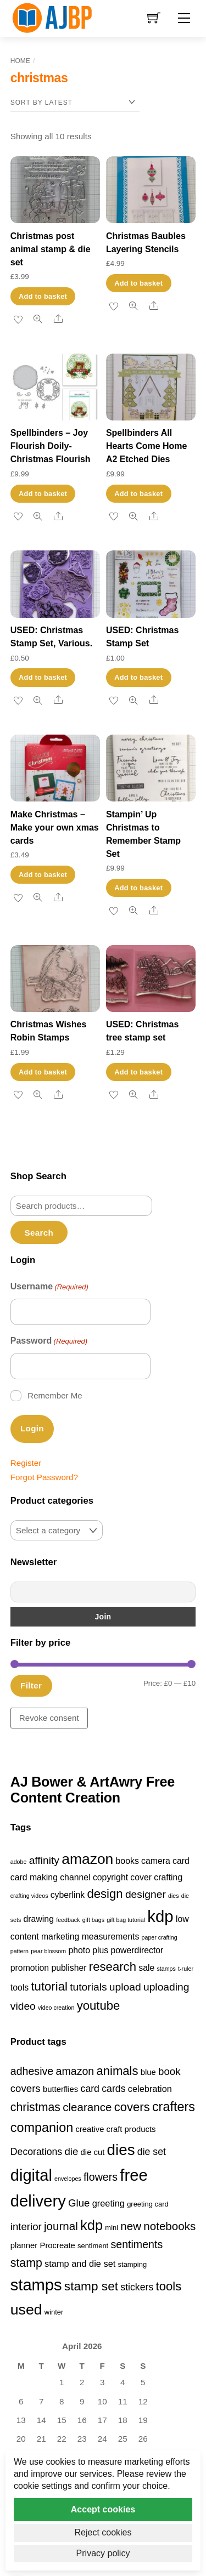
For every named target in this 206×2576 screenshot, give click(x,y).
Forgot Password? (44, 1477)
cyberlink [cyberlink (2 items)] (68, 1895)
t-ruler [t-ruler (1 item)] (185, 1968)
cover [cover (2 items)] (141, 1877)
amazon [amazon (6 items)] (87, 1859)
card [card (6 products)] (90, 2088)
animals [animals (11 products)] (117, 2071)
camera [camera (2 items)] (155, 1861)
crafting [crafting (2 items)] (168, 1877)
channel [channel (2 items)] (75, 1877)
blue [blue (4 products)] (148, 2072)
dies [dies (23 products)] (121, 2149)
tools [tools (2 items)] (19, 1987)
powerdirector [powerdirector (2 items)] (137, 1950)
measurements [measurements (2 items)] (111, 1936)
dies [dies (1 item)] (173, 1895)
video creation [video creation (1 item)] (56, 2007)
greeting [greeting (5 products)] (108, 2203)
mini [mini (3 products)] (111, 2228)
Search (39, 1232)
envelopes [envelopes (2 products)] (67, 2178)
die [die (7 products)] (71, 2151)
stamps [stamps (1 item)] (166, 1968)
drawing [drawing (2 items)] (39, 1919)
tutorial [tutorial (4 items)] (49, 1986)
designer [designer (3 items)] (145, 1894)
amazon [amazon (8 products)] (74, 2071)
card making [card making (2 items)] (34, 1877)
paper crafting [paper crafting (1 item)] (159, 1937)
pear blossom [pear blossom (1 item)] (48, 1951)
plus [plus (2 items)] (100, 1950)
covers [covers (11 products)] (132, 2107)
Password (48, 1341)
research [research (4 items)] (112, 1967)
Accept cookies (103, 2509)
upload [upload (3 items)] (125, 1987)
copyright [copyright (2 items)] (110, 1877)
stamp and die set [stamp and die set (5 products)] (79, 2263)
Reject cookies (102, 2532)
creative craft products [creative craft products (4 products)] (116, 2129)
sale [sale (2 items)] (146, 1967)
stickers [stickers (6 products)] (136, 2287)
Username (49, 1287)
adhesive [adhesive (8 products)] (32, 2071)
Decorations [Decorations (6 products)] (36, 2151)
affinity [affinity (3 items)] (44, 1860)
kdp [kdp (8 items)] (160, 1916)
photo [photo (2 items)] (79, 1950)
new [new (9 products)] (130, 2226)
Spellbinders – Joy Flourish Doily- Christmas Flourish (50, 446)
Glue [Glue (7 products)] (79, 2203)
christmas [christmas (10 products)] (35, 2107)
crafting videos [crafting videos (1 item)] (29, 1895)
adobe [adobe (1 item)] (18, 1861)
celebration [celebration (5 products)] (150, 2089)
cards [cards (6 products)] (113, 2088)
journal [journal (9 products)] (61, 2226)
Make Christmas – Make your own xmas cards (54, 827)
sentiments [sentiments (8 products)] (136, 2244)
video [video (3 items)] (23, 2006)
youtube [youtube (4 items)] (98, 2005)
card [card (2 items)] (181, 1861)
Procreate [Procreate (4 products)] (57, 2245)
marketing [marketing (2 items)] (60, 1936)
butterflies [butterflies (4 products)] (60, 2089)
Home (20, 61)
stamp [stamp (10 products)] (26, 2263)
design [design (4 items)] (105, 1894)
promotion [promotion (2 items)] (29, 1967)
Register (26, 1463)
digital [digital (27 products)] (31, 2175)
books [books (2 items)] (127, 1861)
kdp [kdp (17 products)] (91, 2225)
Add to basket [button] (43, 296)
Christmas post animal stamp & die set (50, 249)
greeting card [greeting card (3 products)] (148, 2204)
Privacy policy (103, 2553)
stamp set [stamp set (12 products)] (91, 2286)
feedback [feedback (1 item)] (68, 1920)
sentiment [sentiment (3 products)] (92, 2246)
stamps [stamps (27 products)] (36, 2285)
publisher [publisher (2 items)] (68, 1967)
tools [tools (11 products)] (169, 2286)
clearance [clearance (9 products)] (87, 2107)
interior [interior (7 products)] (26, 2226)
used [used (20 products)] (26, 2309)
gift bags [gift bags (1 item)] (93, 1920)
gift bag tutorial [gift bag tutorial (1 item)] (126, 1920)
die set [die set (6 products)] (151, 2151)
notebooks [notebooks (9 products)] (169, 2226)
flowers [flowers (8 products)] (100, 2177)
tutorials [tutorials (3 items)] (88, 1987)
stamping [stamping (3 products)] (132, 2264)
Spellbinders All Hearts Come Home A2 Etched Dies (146, 446)
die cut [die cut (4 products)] (93, 2152)
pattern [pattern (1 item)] (19, 1951)
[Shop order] (75, 103)
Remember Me (54, 1395)
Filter (31, 1685)
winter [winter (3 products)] (54, 2312)
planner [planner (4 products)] (24, 2245)
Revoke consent (49, 1717)
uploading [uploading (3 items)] (166, 1987)
